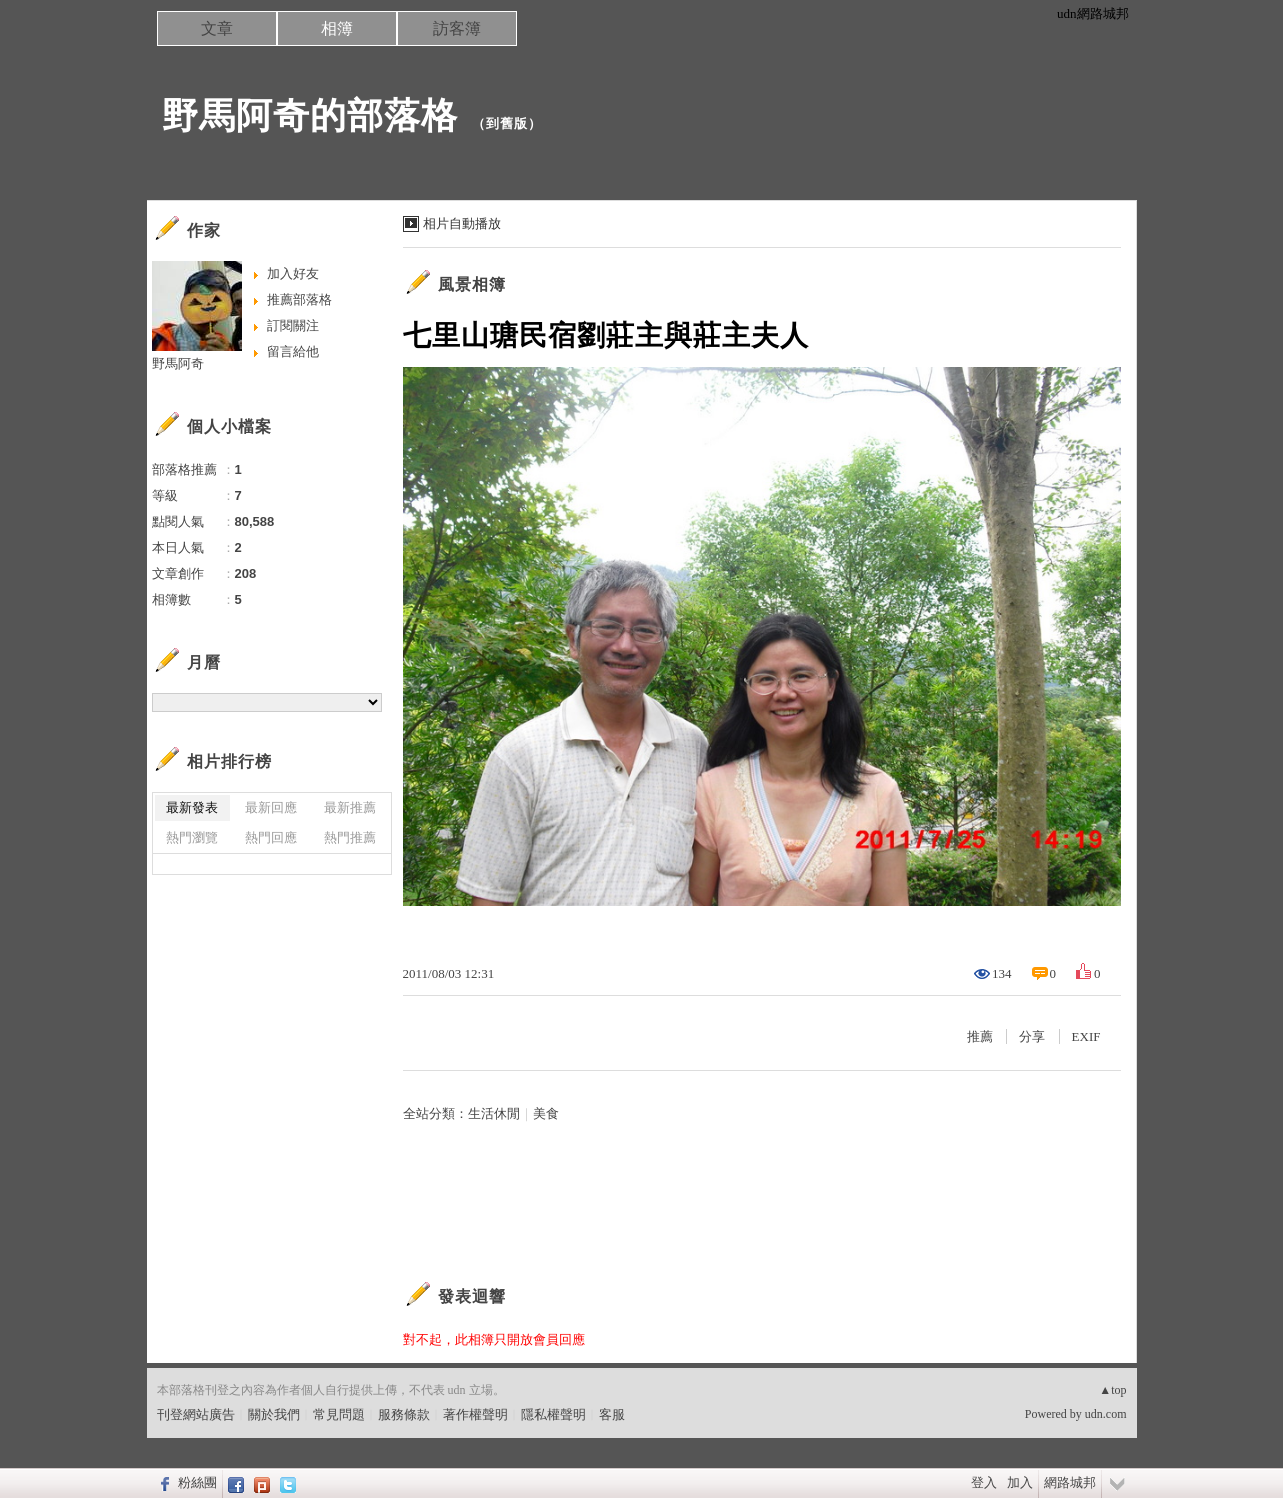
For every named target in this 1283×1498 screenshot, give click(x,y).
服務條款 (404, 1414)
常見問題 (339, 1414)
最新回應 (271, 807)
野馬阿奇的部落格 (310, 115)
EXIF (1086, 1036)
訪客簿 (457, 28)
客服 (612, 1414)
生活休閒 (494, 1113)
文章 (217, 28)
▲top (1112, 1390)
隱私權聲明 (553, 1414)
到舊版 (507, 123)
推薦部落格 (299, 299)
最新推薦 (350, 807)
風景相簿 (472, 284)
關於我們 (274, 1414)
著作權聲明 (475, 1414)
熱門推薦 (350, 837)
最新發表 (192, 807)
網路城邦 (1070, 1482)
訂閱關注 (293, 325)
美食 (546, 1113)
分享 (1032, 1036)
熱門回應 (271, 837)
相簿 (337, 28)
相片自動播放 (462, 223)
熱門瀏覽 (192, 837)
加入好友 (293, 273)
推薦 (980, 1036)
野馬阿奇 (178, 363)
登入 (984, 1482)
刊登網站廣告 (196, 1414)
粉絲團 (197, 1482)
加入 (1020, 1482)
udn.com (1106, 1414)
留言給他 (293, 351)
